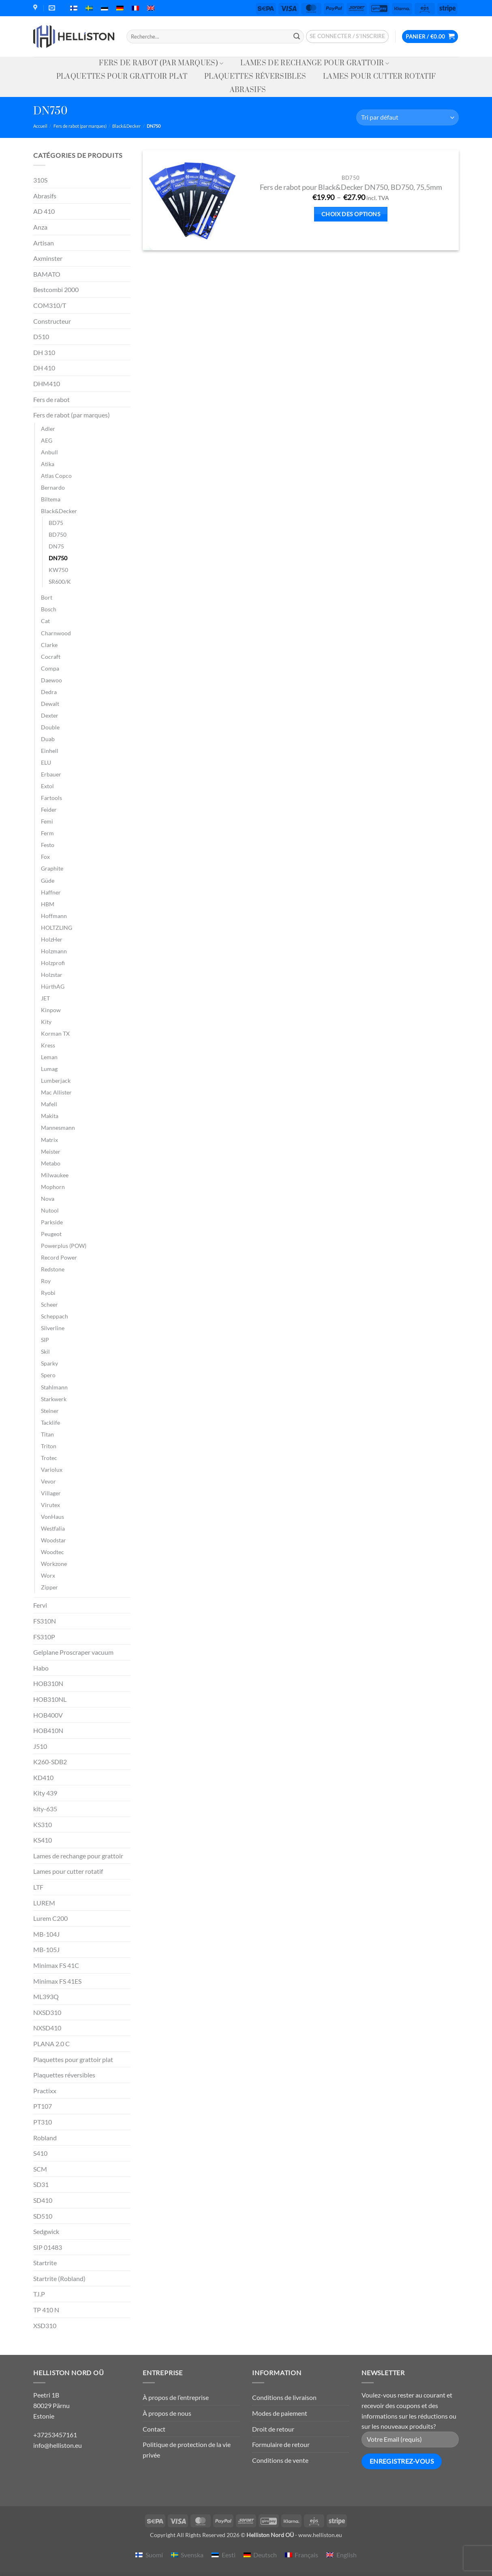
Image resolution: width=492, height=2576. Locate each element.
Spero (48, 1375)
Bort (46, 597)
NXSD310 (47, 2012)
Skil (45, 1351)
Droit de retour (273, 2429)
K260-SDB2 (50, 1761)
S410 (40, 2153)
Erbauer (51, 774)
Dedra (49, 691)
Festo (47, 844)
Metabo (50, 1163)
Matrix (49, 1139)
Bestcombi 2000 (56, 289)
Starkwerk (53, 1399)
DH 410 (44, 368)
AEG (46, 440)
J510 (40, 1746)
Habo (41, 1668)
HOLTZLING (56, 927)
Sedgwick (46, 2231)
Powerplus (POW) (63, 1245)
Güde (47, 880)
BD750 (57, 534)
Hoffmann (54, 915)
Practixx (44, 2090)
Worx (48, 1575)
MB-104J (46, 1934)
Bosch (48, 609)
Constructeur (52, 321)
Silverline (52, 1328)
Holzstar (51, 974)
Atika (47, 463)
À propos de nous (167, 2413)
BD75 (56, 522)
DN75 (56, 546)
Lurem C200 (50, 1918)
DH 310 (44, 352)
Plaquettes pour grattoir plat (121, 76)
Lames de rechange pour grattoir (314, 63)
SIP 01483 (47, 2247)
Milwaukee (54, 1175)
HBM (47, 904)
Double (50, 727)
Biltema (50, 499)
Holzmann (54, 951)
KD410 (43, 1777)
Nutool (50, 1210)
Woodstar (53, 1540)
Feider (49, 809)
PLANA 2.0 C (51, 2043)
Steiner (50, 1410)
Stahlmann (54, 1387)
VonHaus (52, 1516)
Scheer (49, 1304)
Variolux (51, 1469)
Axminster (47, 258)
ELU (46, 762)
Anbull (49, 452)
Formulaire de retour (281, 2444)
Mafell (49, 1104)
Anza (40, 227)
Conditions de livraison (284, 2397)
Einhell (49, 750)
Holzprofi (53, 962)
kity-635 (45, 1809)
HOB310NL (49, 1699)
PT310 (42, 2122)
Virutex (50, 1504)
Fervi (40, 1605)
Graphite (52, 868)
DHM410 (46, 383)
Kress (48, 1045)
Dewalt (50, 703)
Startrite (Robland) (59, 2278)
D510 (41, 336)
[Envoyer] (297, 36)
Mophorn (53, 1186)
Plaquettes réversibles (255, 76)
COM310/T (49, 305)
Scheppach (54, 1316)
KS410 (42, 1840)
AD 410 (44, 211)
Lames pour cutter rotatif (379, 76)
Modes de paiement (279, 2413)
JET (45, 998)
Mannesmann (58, 1127)
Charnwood (56, 633)
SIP (45, 1339)
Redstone (52, 1269)
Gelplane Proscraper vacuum (73, 1652)
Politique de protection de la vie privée (187, 2450)
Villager (51, 1493)
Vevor (48, 1481)
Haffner (51, 892)
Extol (47, 786)
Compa (50, 668)
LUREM (44, 1903)
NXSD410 (47, 2028)
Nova (47, 1198)
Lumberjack (56, 1080)
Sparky (49, 1363)
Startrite (45, 2262)
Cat (45, 620)
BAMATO (46, 274)
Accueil (40, 126)
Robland (45, 2138)
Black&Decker (126, 126)
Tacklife (50, 1422)
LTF (38, 1887)
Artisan (43, 243)
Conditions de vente (280, 2460)
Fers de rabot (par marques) (161, 63)
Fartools (51, 797)
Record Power (59, 1257)
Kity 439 (45, 1793)
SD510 (42, 2216)
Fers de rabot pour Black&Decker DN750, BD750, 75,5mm (351, 187)
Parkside (52, 1222)
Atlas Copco (56, 475)
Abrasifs (248, 90)
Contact (154, 2429)
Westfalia (53, 1528)
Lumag (49, 1068)
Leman (49, 1057)
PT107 (42, 2106)
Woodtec (52, 1551)
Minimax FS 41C (56, 1965)
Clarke (49, 644)
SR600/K (60, 581)
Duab (48, 738)
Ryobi (48, 1292)
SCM (40, 2169)
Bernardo (53, 487)
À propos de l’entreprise (176, 2397)
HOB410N (48, 1730)
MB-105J (46, 1949)
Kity (46, 1021)
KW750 (58, 569)
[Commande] (407, 117)
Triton (48, 1446)
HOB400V (48, 1715)
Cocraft (50, 656)
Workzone (54, 1563)
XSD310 (44, 2325)
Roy (46, 1280)
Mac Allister (56, 1092)
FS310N (44, 1621)
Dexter (49, 715)
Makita (49, 1115)
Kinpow (51, 1009)
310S (40, 180)
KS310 (42, 1824)
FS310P (44, 1637)
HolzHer (51, 939)
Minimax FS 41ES (57, 1981)
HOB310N (48, 1683)
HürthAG (52, 986)
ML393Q (46, 1996)
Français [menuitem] (306, 2555)
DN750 (58, 558)
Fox (45, 856)
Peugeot (51, 1233)
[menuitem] (73, 8)
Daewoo (51, 680)
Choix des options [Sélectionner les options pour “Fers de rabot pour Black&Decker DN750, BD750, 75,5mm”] (350, 214)
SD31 (41, 2184)
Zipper (49, 1587)
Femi (47, 821)
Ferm (47, 833)
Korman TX (55, 1033)
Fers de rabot (51, 399)
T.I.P (39, 2294)
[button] (347, 36)
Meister (50, 1151)
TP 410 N (46, 2310)
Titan (47, 1434)
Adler (48, 428)
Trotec (49, 1457)
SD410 (42, 2200)
